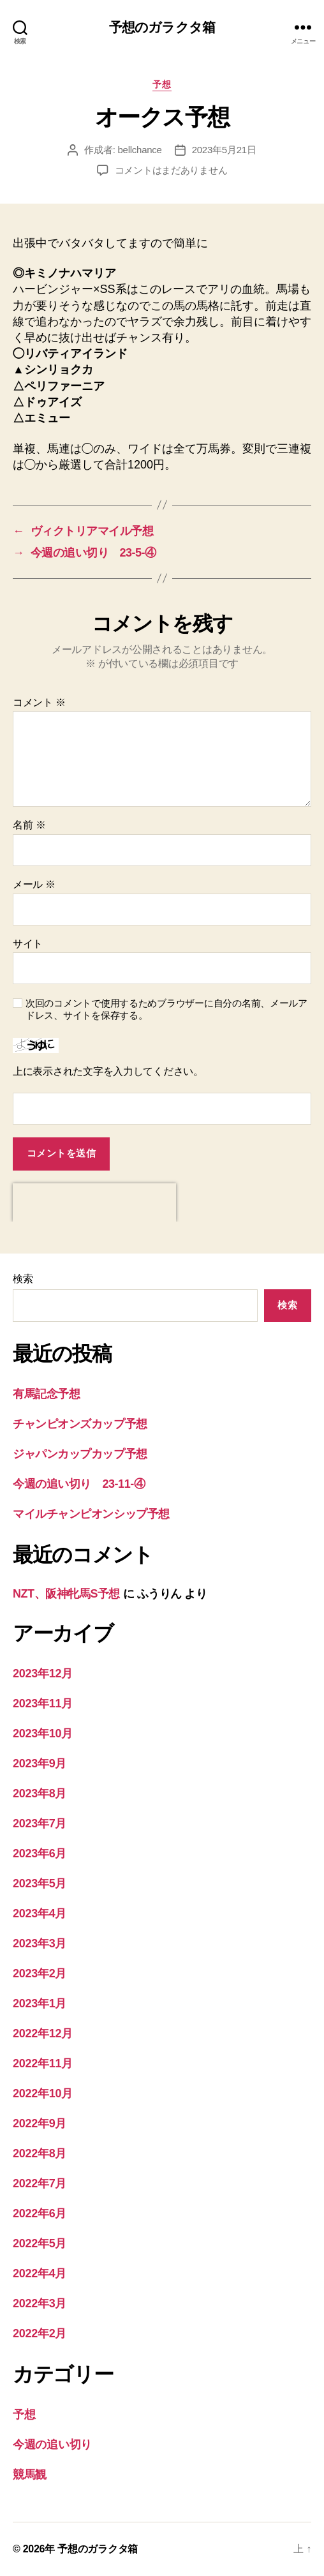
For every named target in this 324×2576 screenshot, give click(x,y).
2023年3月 (39, 1943)
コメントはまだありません (171, 170)
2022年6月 (39, 2213)
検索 (23, 1278)
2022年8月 (39, 2153)
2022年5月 (39, 2243)
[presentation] (94, 1202)
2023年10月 (43, 1733)
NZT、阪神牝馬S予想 (66, 1593)
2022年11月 (43, 2063)
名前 (29, 825)
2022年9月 (39, 2123)
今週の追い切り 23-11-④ (79, 1484)
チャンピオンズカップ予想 (80, 1424)
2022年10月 (43, 2093)
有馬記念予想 (46, 1394)
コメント (39, 702)
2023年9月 (39, 1763)
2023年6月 (39, 1853)
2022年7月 (39, 2183)
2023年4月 (39, 1913)
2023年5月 (39, 1883)
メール (34, 884)
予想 (161, 84)
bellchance (140, 149)
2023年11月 (43, 1703)
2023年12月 (43, 1673)
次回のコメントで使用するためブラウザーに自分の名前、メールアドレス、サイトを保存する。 (166, 1009)
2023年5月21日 (224, 149)
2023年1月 (39, 2003)
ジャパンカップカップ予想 (80, 1454)
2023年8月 (39, 1793)
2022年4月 (39, 2273)
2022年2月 (39, 2333)
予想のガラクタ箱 (162, 27)
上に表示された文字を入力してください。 (108, 1071)
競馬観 (30, 2474)
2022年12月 (43, 2033)
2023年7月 (39, 1823)
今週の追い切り (52, 2444)
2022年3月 (39, 2303)
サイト (28, 943)
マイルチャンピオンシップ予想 (91, 1514)
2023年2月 (39, 1973)
